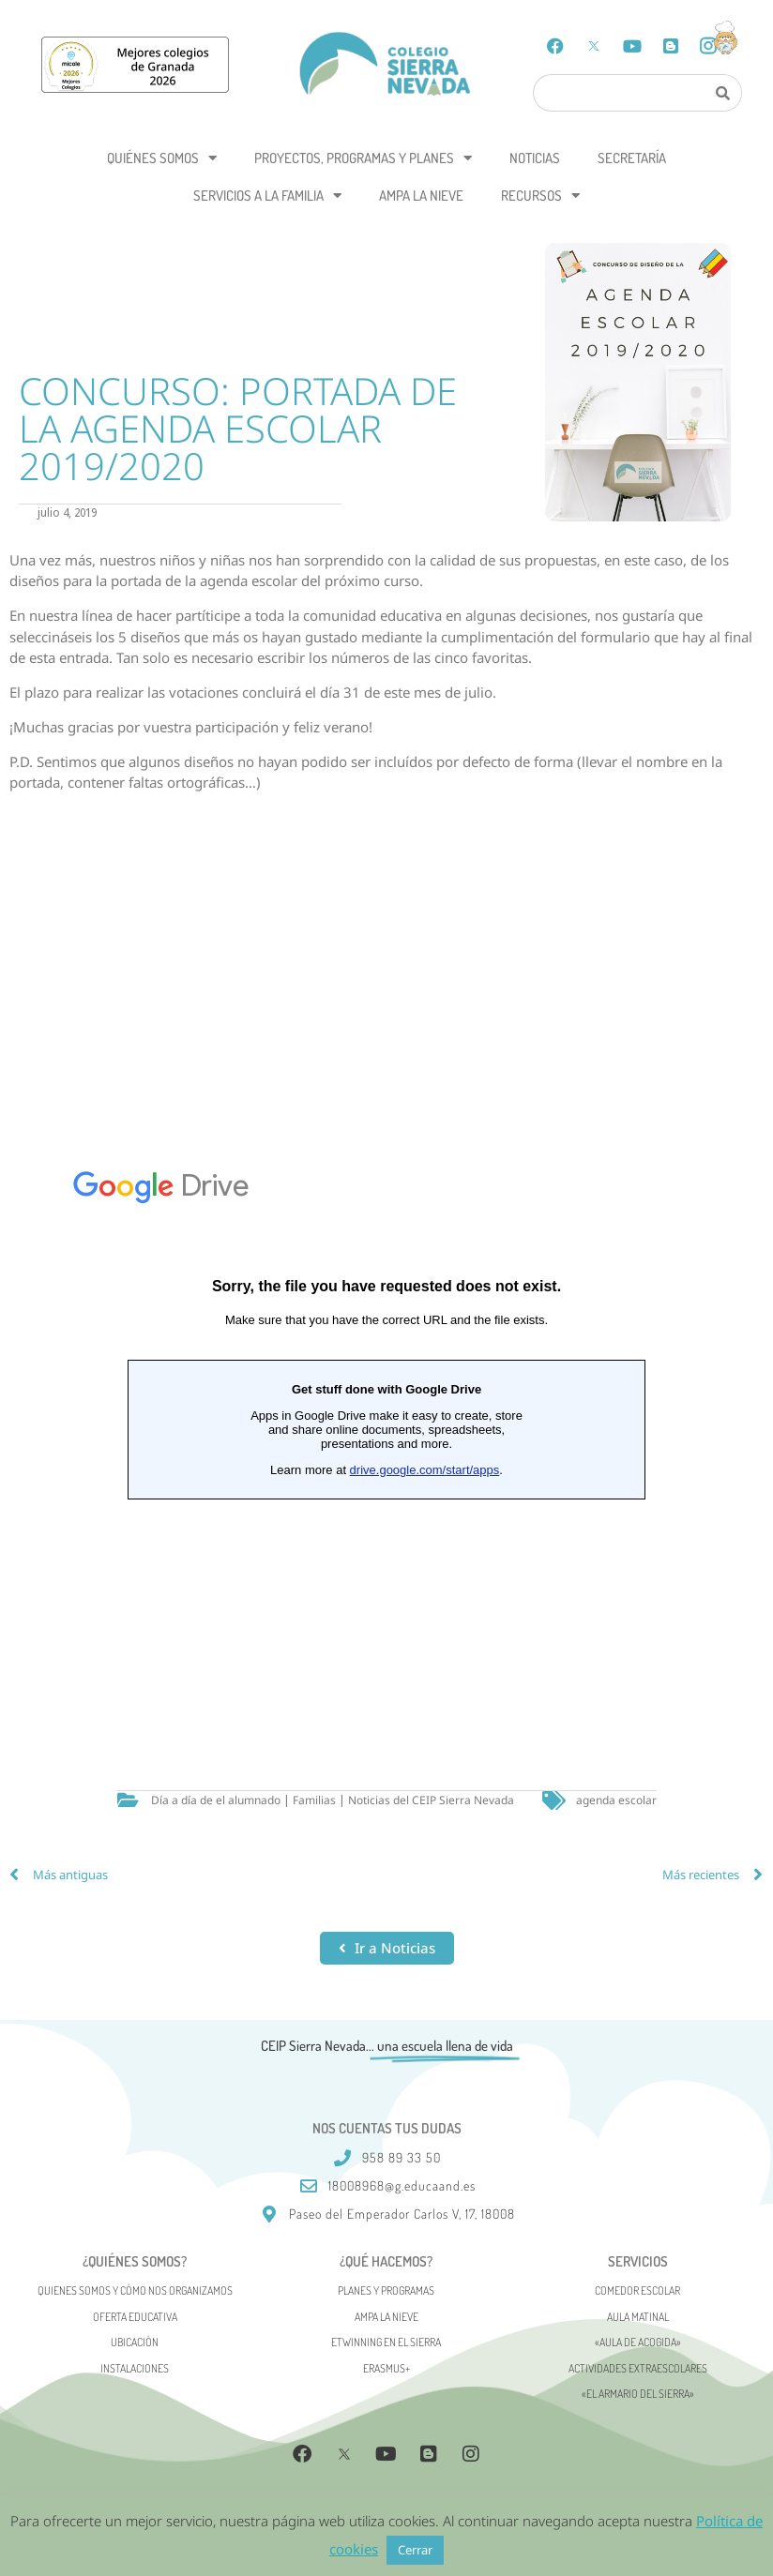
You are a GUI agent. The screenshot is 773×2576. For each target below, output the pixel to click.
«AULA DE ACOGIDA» (638, 2342)
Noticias (534, 158)
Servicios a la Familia (267, 195)
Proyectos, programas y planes (363, 158)
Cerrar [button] (415, 2549)
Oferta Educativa (135, 2317)
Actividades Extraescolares (637, 2368)
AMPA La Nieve (421, 195)
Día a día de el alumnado (215, 1800)
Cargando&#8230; (386, 1426)
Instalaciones (134, 2368)
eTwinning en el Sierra (386, 2342)
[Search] (723, 93)
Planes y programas (386, 2290)
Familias (314, 1800)
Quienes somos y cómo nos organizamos (135, 2290)
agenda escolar (616, 1800)
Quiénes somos (162, 158)
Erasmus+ (386, 2368)
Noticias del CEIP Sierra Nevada (431, 1800)
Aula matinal (638, 2317)
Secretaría (632, 158)
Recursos (540, 195)
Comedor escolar (637, 2290)
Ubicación (135, 2342)
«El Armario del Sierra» (638, 2394)
